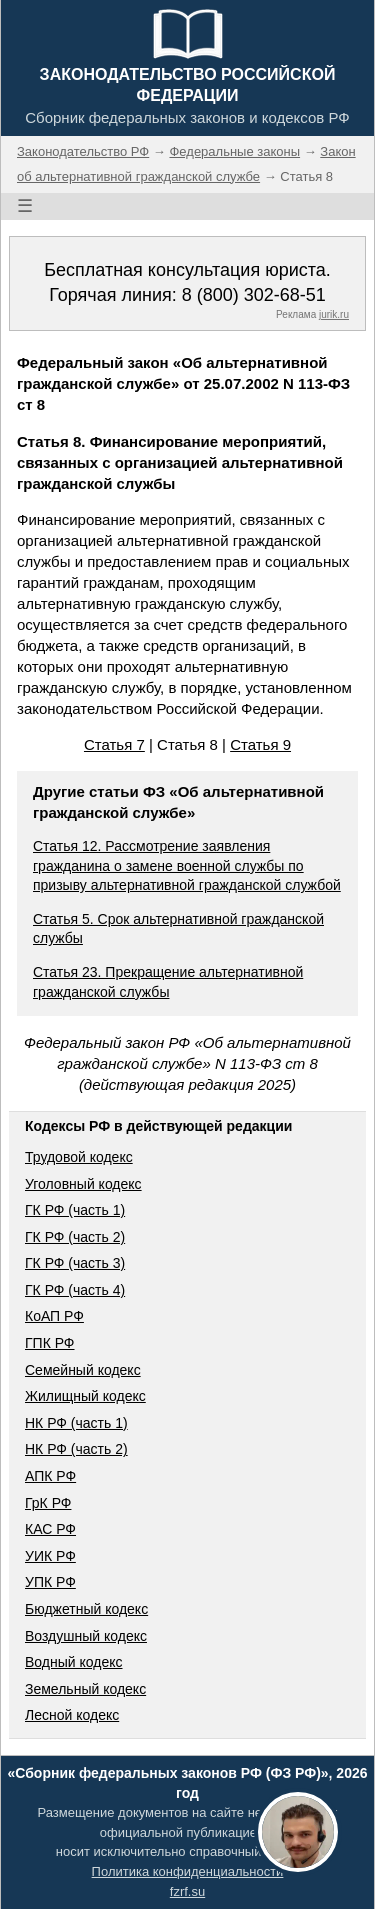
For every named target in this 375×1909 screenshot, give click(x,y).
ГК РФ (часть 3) (75, 1263)
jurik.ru (334, 314)
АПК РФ (50, 1476)
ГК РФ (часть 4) (75, 1290)
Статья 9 (260, 744)
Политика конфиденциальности (188, 1871)
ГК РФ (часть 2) (75, 1237)
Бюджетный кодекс (86, 1609)
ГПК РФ (50, 1343)
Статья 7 (114, 744)
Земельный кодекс (85, 1689)
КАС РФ (50, 1529)
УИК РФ (50, 1556)
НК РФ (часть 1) (76, 1423)
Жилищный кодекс (85, 1396)
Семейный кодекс (83, 1370)
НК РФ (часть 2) (76, 1449)
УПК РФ (50, 1582)
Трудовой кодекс (79, 1157)
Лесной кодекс (72, 1715)
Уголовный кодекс (83, 1184)
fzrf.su (187, 1891)
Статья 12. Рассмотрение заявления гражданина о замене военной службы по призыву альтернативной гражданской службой (187, 865)
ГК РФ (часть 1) (75, 1210)
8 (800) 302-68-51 (254, 295)
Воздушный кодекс (86, 1636)
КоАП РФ (54, 1316)
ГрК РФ (48, 1503)
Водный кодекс (74, 1662)
